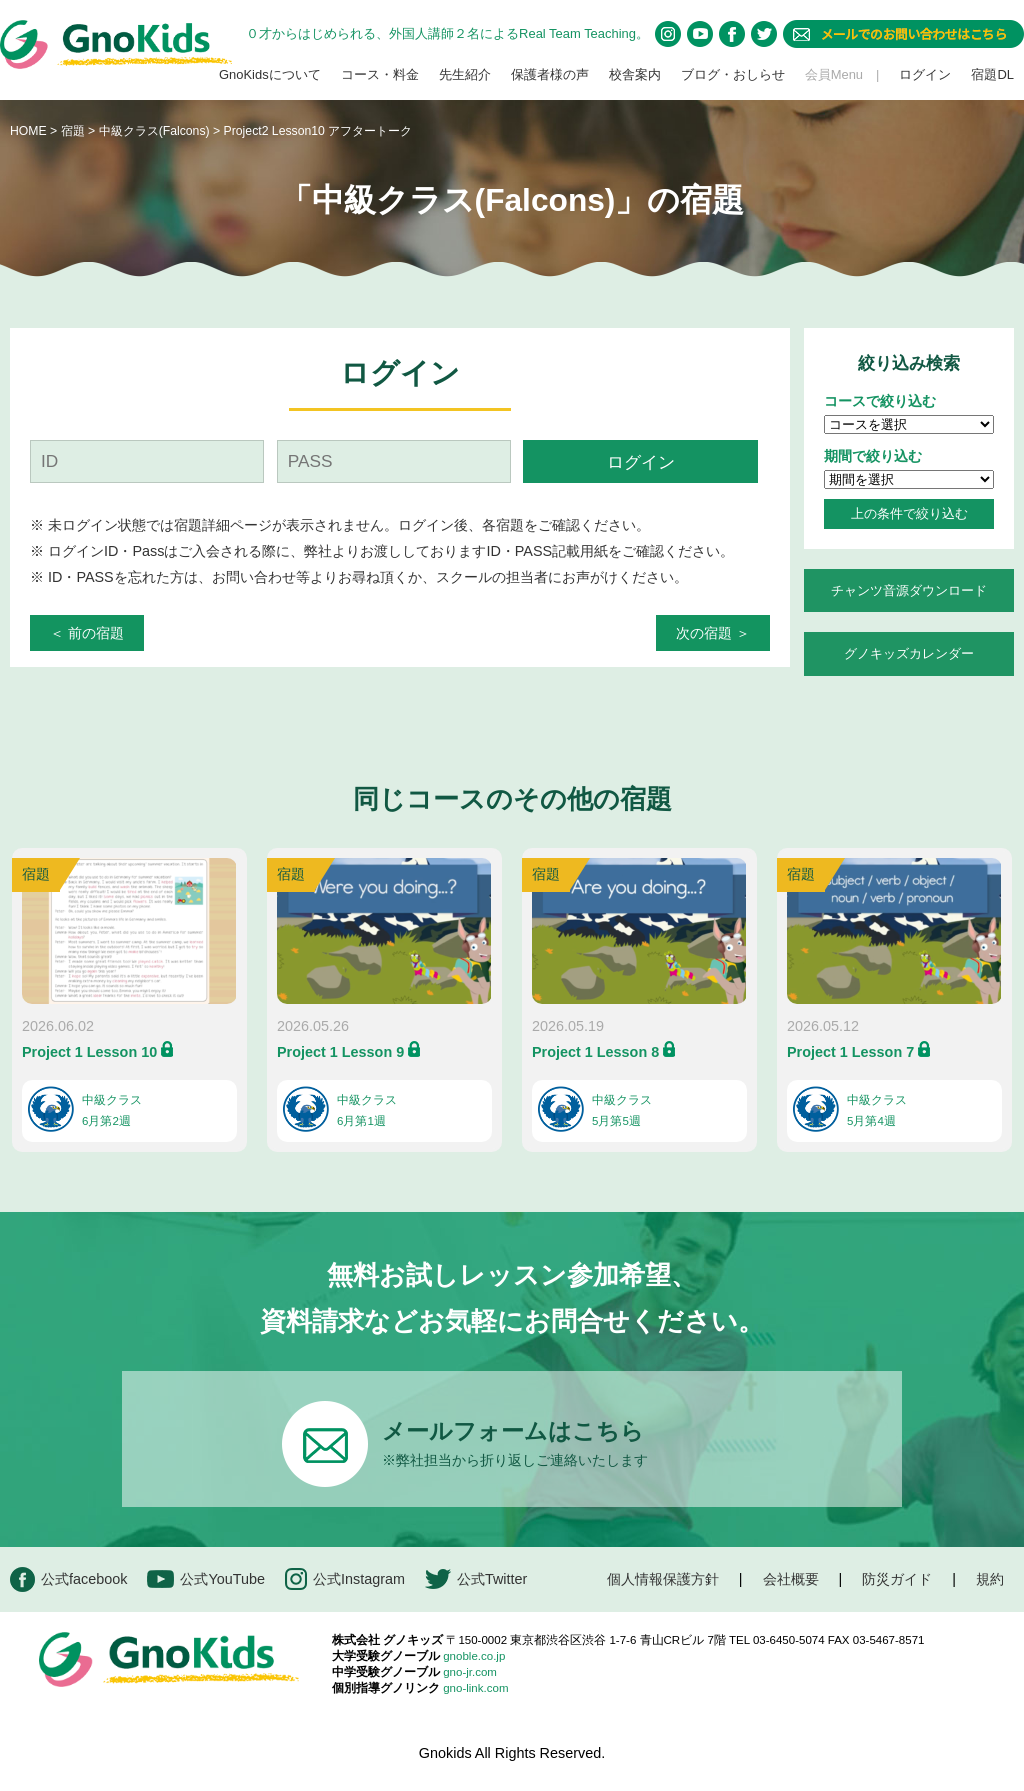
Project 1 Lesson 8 (595, 1052)
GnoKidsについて (270, 74)
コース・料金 (380, 74)
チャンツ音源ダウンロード (909, 590)
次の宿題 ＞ (713, 633)
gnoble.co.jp (474, 1656)
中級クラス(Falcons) (156, 131)
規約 (990, 1579)
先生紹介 (465, 74)
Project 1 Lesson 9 (340, 1052)
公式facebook (68, 1579)
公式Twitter (476, 1579)
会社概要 (791, 1579)
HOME (28, 131)
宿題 (73, 131)
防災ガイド (897, 1579)
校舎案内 (635, 74)
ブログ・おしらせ (733, 74)
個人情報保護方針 (663, 1579)
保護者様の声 (550, 74)
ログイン (925, 74)
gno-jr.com (470, 1672)
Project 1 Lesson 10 (89, 1052)
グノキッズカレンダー (909, 653)
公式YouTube (206, 1579)
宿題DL (992, 74)
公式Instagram (345, 1579)
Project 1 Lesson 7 (850, 1052)
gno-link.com (475, 1688)
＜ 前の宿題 (87, 633)
